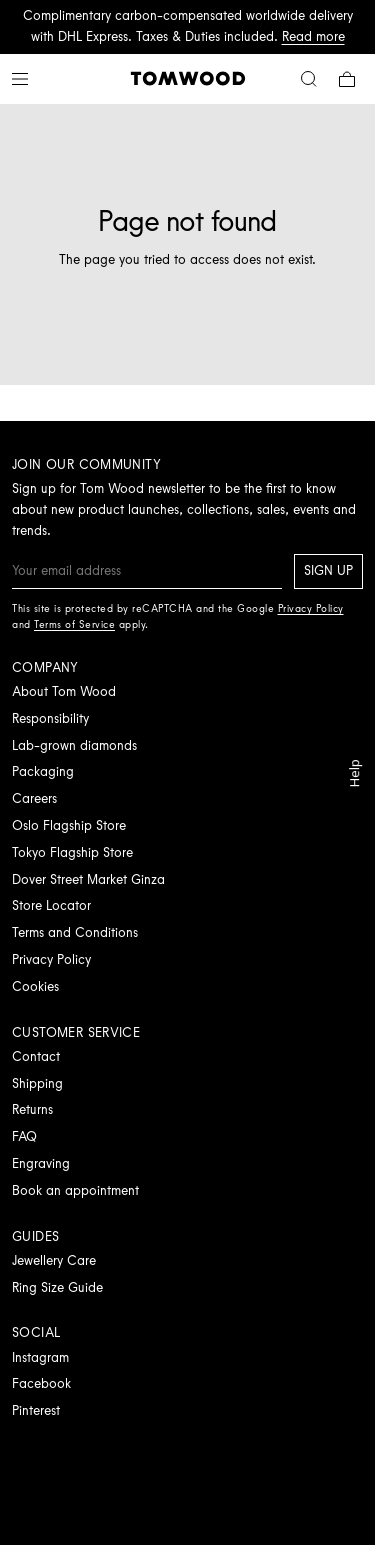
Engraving (41, 1163)
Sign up (328, 570)
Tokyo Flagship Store (72, 852)
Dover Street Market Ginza (88, 879)
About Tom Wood (64, 691)
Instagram (40, 1357)
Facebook (41, 1383)
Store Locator (51, 905)
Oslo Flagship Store (69, 825)
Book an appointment (75, 1190)
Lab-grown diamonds (74, 745)
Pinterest (36, 1410)
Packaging (43, 771)
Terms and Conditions (75, 932)
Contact (36, 1056)
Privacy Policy (51, 959)
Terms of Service (74, 624)
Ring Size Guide (57, 1287)
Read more (313, 36)
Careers (34, 798)
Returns (32, 1109)
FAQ (24, 1136)
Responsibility (50, 718)
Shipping (37, 1083)
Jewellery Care (54, 1260)
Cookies (35, 986)
